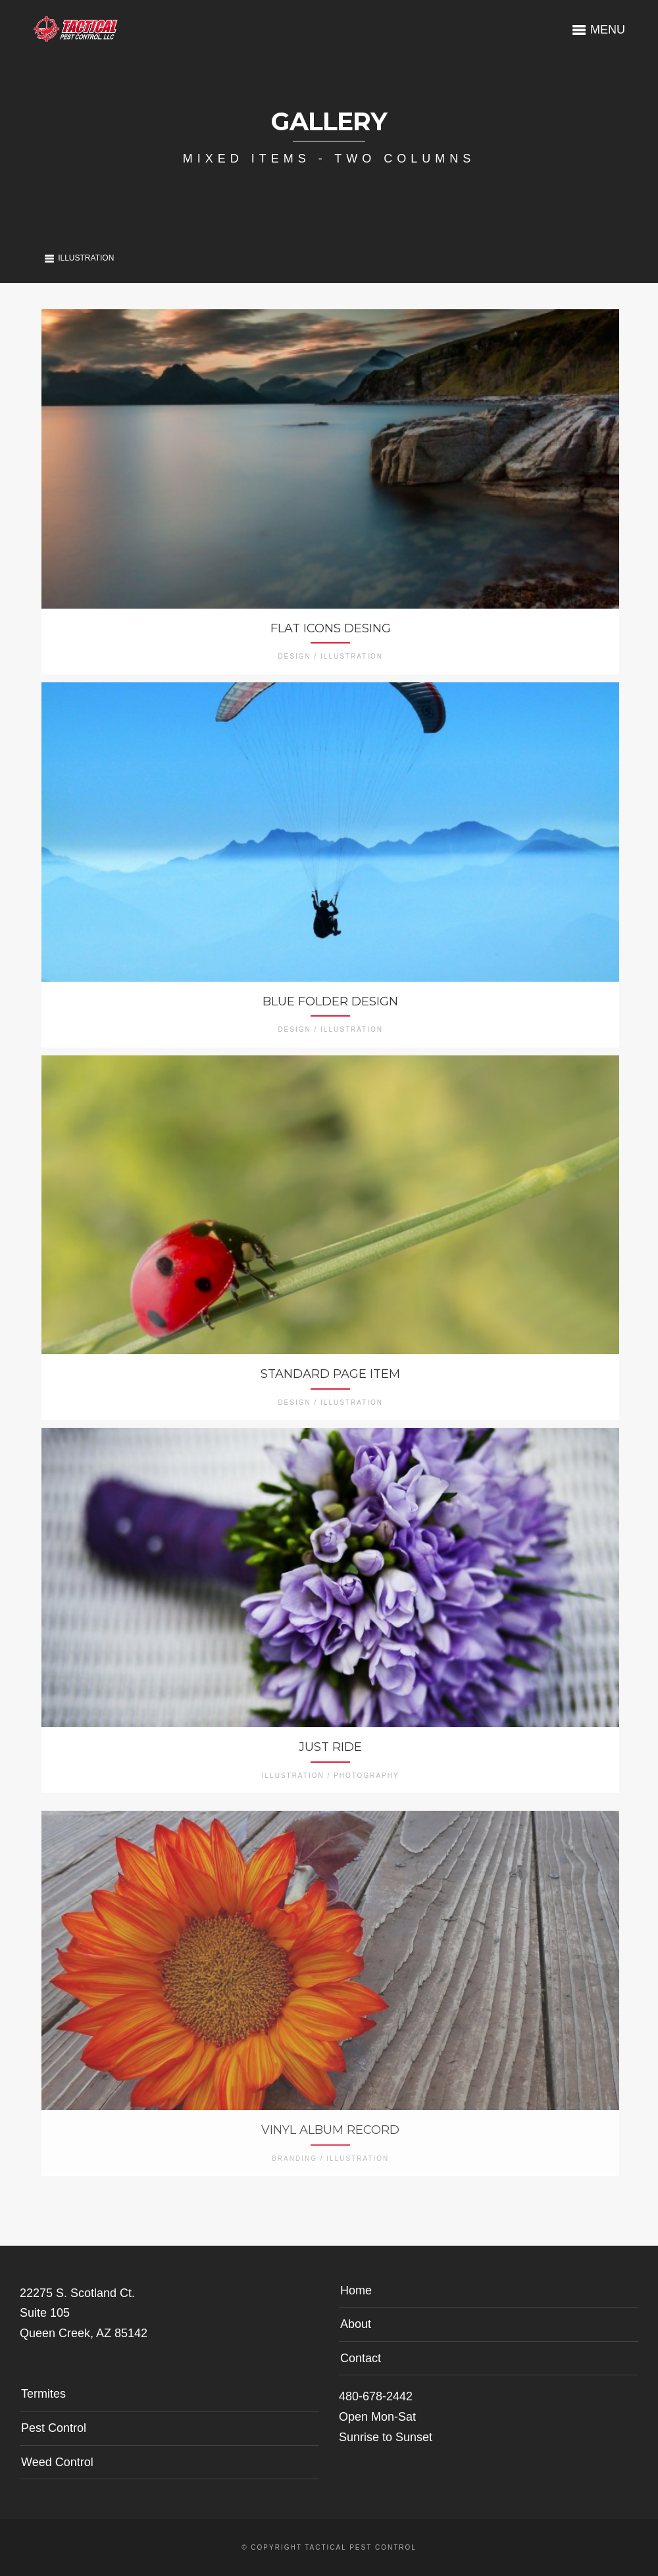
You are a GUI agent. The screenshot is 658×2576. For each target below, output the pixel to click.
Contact (360, 2358)
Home (356, 2290)
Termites (43, 2393)
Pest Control (53, 2428)
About (355, 2324)
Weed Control (57, 2462)
